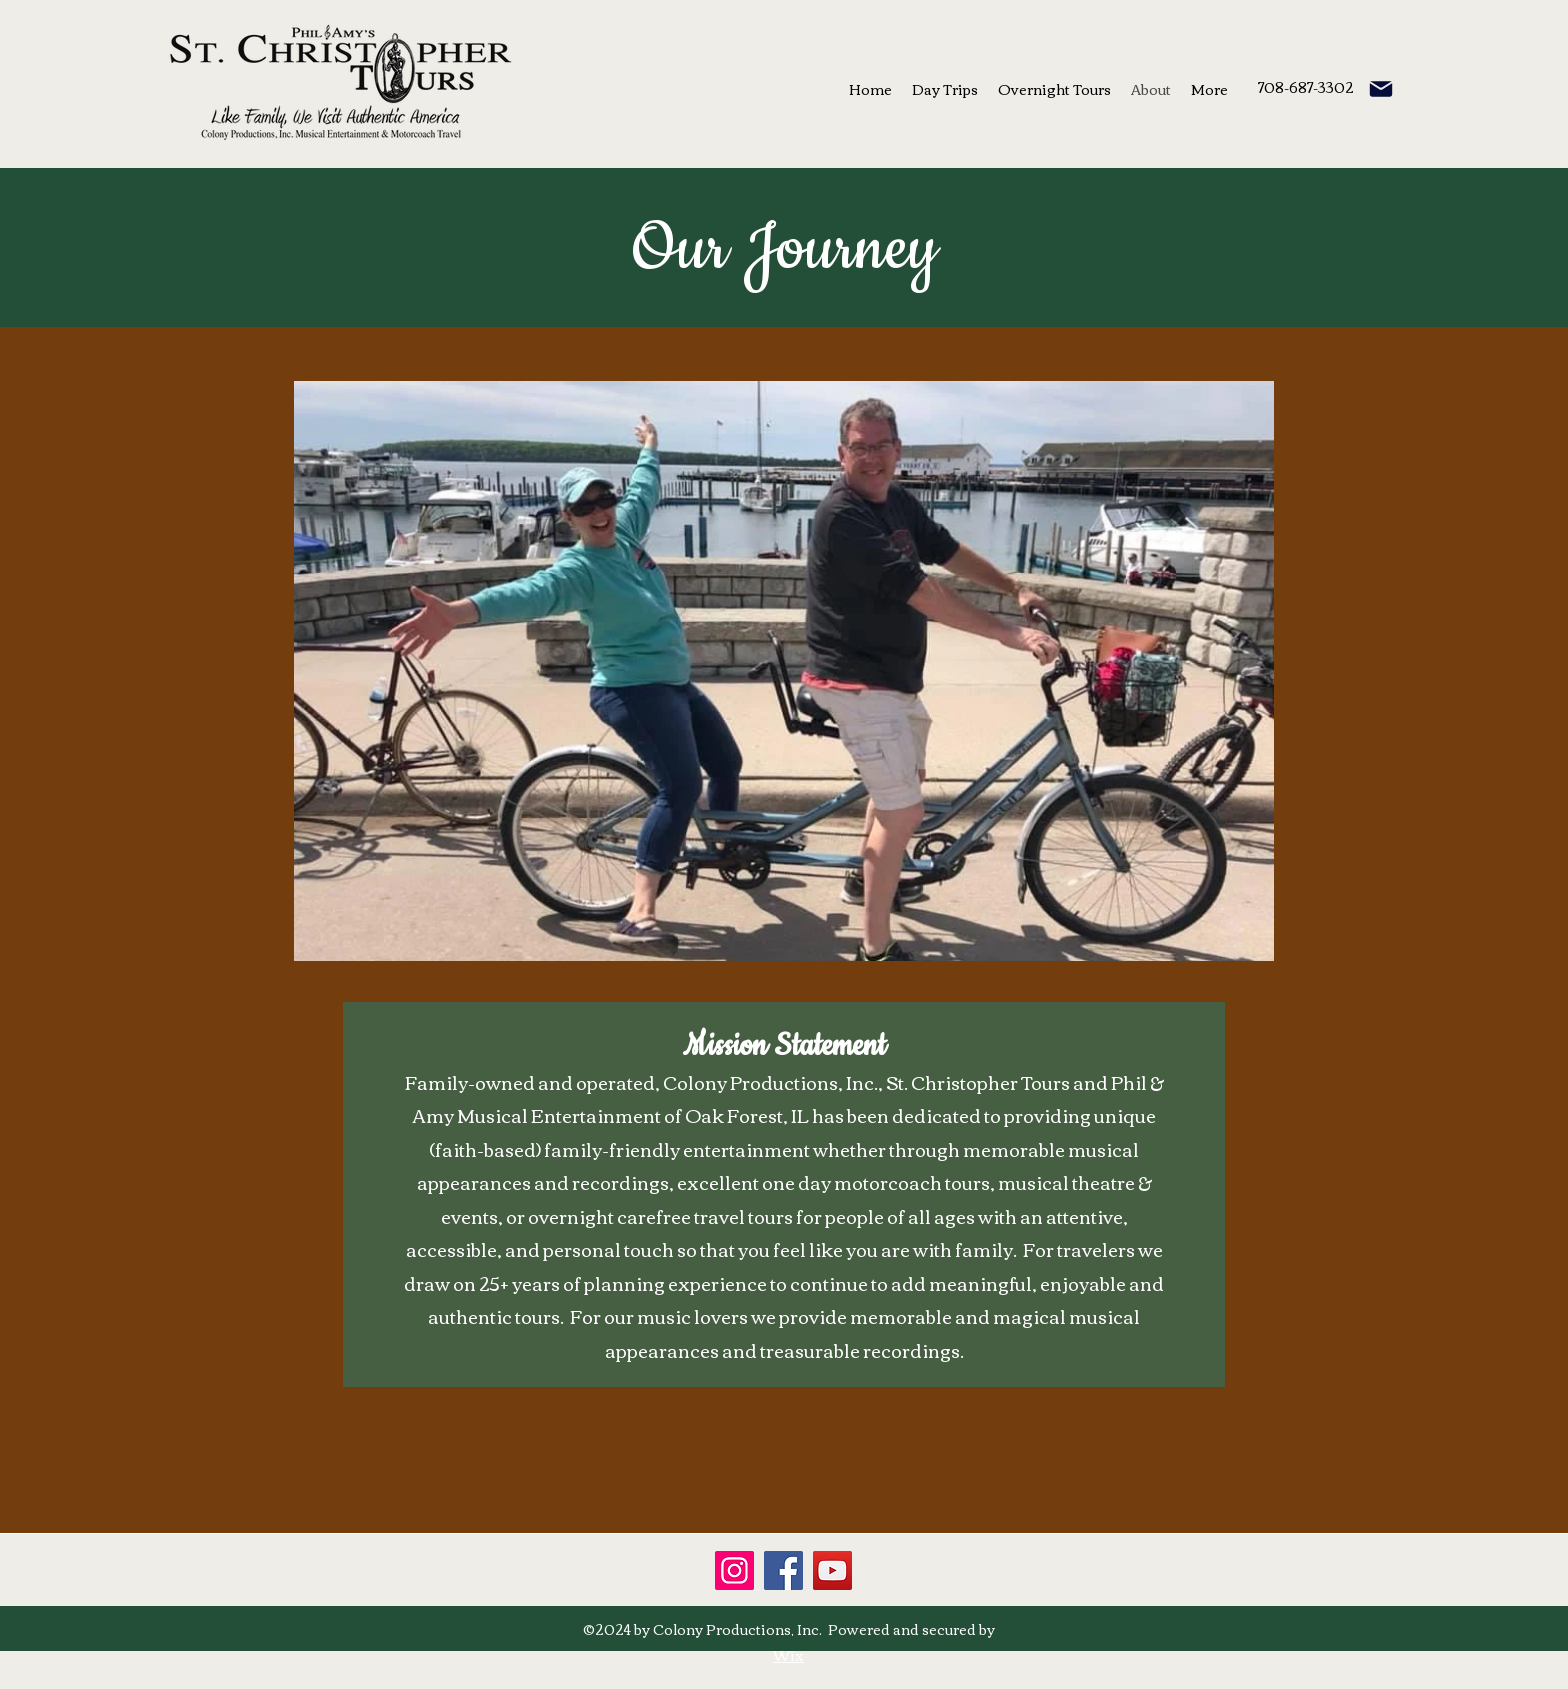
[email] (1381, 89)
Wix (788, 1655)
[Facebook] (783, 1570)
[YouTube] (832, 1570)
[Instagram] (734, 1570)
